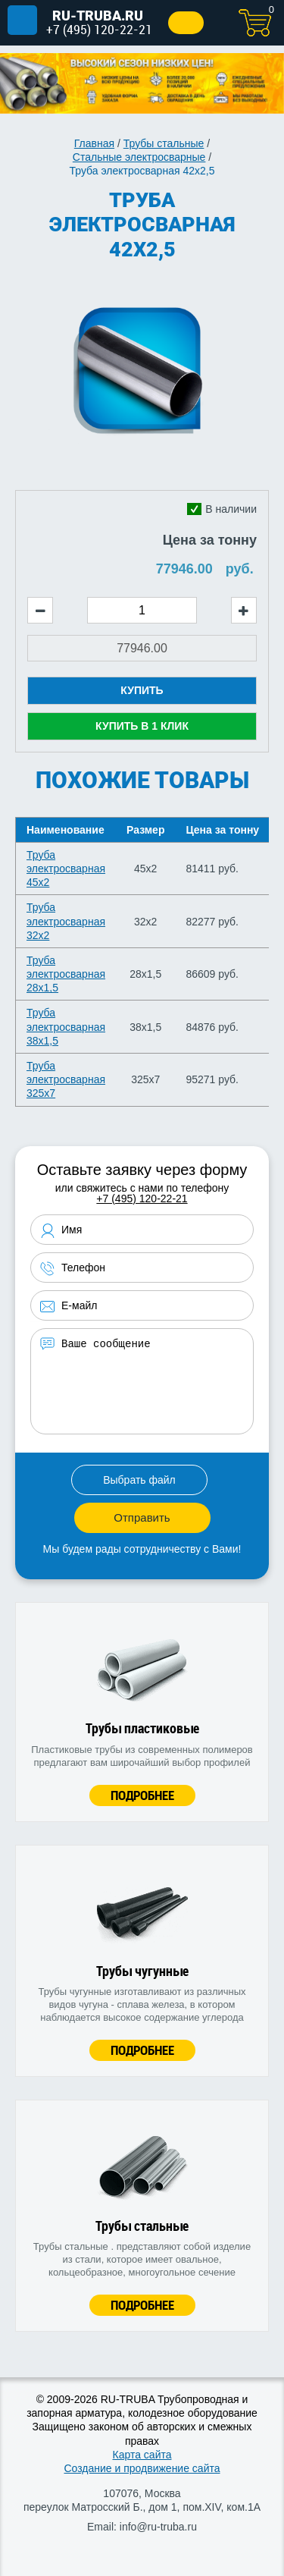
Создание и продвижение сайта (142, 2468)
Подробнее (142, 1795)
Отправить (142, 1517)
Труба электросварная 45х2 (66, 868)
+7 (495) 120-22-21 (99, 29)
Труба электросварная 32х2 (66, 921)
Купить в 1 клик (142, 726)
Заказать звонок (186, 22)
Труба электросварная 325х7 (66, 1079)
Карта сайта (142, 2455)
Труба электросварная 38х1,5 (66, 1026)
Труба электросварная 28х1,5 (66, 974)
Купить (141, 690)
